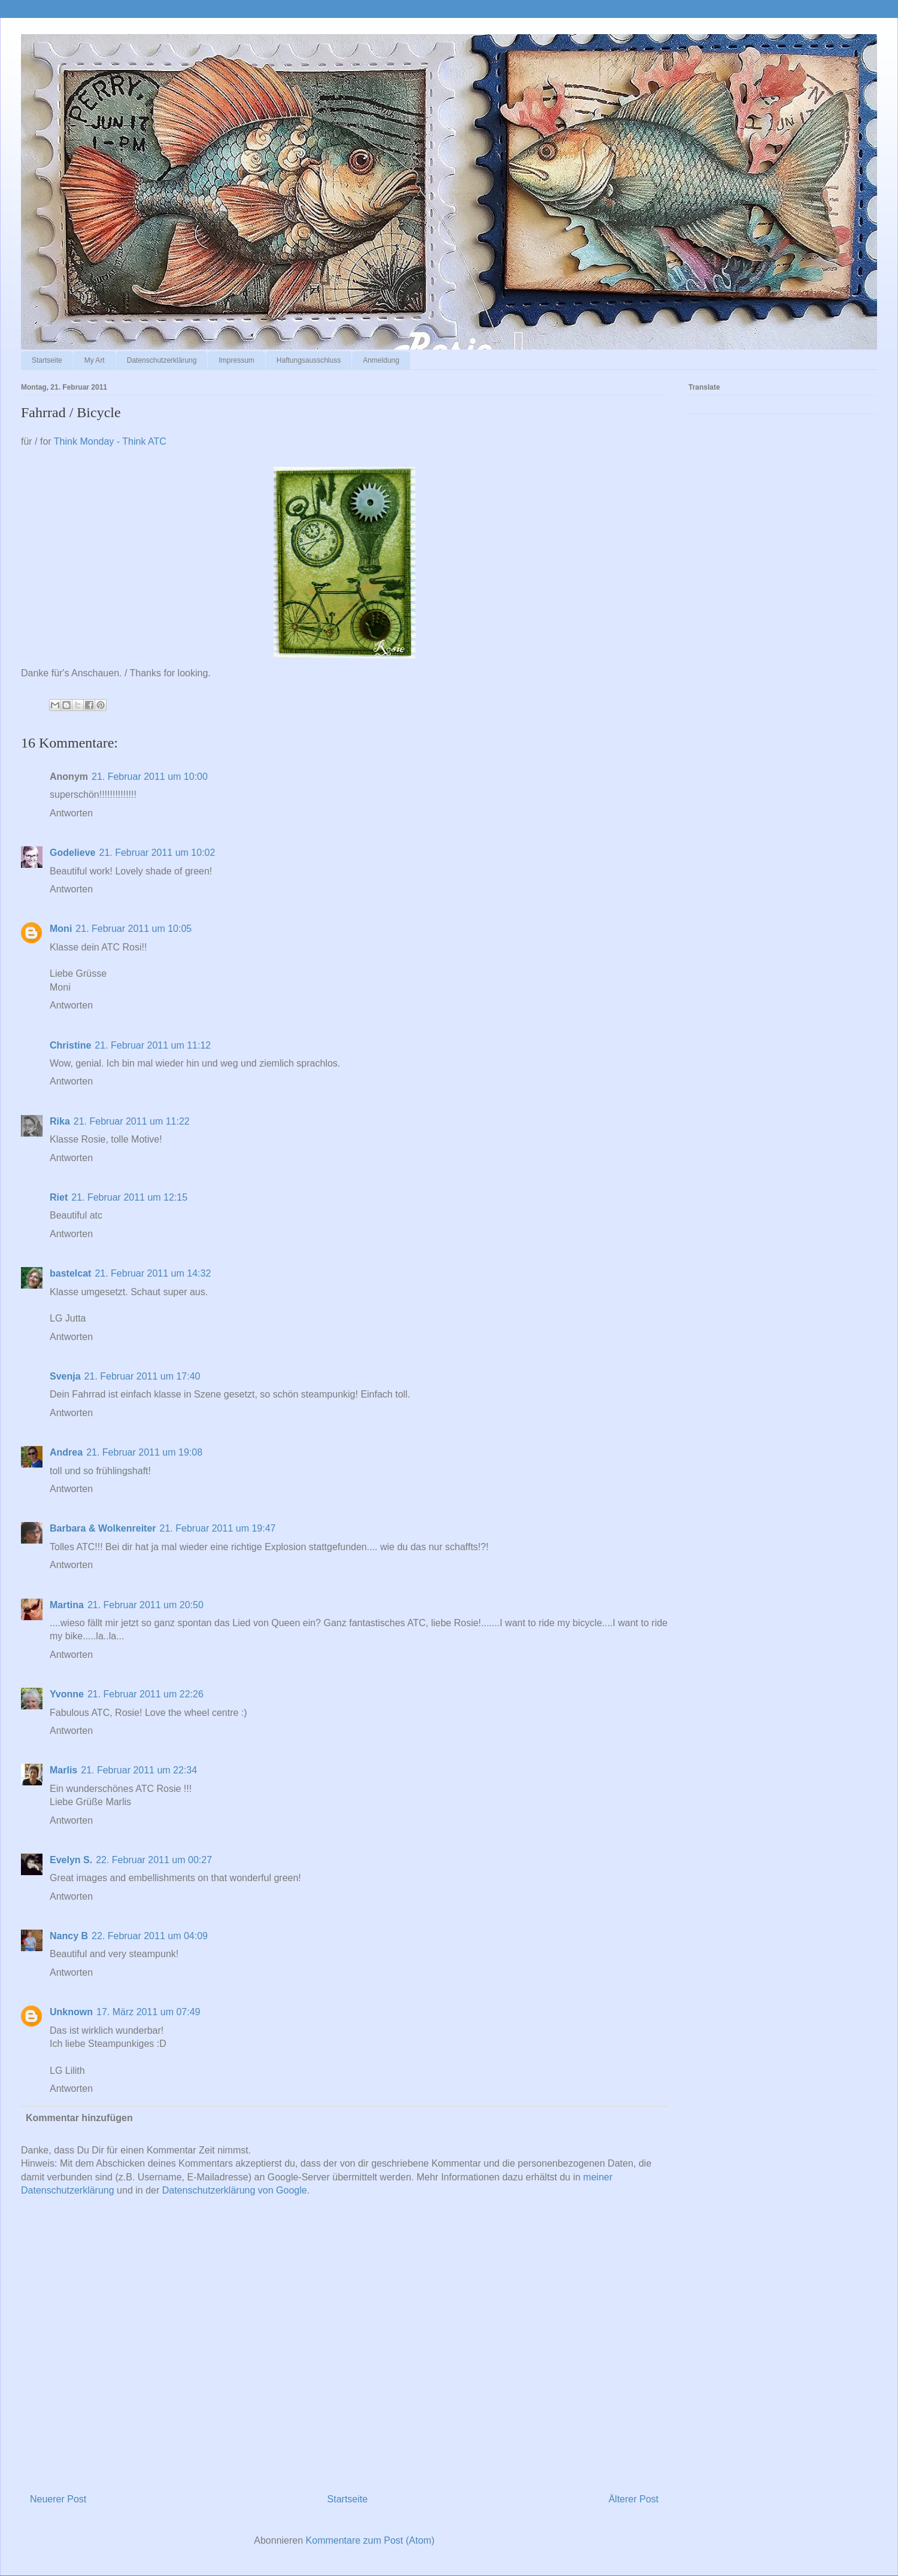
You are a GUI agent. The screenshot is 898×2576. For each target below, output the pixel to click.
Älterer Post (633, 2499)
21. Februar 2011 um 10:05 (133, 929)
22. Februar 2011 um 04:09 (150, 1936)
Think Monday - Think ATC (110, 441)
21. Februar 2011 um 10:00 (150, 776)
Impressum (236, 360)
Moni (61, 929)
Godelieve (72, 852)
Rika (60, 1121)
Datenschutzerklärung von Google (234, 2190)
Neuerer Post (58, 2499)
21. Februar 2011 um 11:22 (132, 1121)
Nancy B (69, 1936)
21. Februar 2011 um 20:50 (145, 1605)
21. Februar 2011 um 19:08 (144, 1452)
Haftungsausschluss (309, 360)
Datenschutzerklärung (162, 360)
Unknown (71, 2012)
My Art (94, 360)
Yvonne (67, 1694)
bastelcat (70, 1273)
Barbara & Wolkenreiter (103, 1528)
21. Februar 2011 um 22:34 (139, 1770)
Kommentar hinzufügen (79, 2118)
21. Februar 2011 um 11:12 (153, 1045)
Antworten (71, 813)
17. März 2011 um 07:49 (148, 2012)
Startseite (47, 360)
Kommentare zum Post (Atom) (370, 2540)
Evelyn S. (71, 1860)
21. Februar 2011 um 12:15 (129, 1197)
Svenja (65, 1376)
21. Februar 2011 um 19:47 (218, 1528)
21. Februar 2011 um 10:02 (157, 852)
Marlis (63, 1770)
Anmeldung (381, 360)
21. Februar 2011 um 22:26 (145, 1694)
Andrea (66, 1452)
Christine (70, 1045)
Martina (67, 1605)
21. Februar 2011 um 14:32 (153, 1273)
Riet (59, 1197)
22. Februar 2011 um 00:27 (154, 1860)
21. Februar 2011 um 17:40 (142, 1376)
